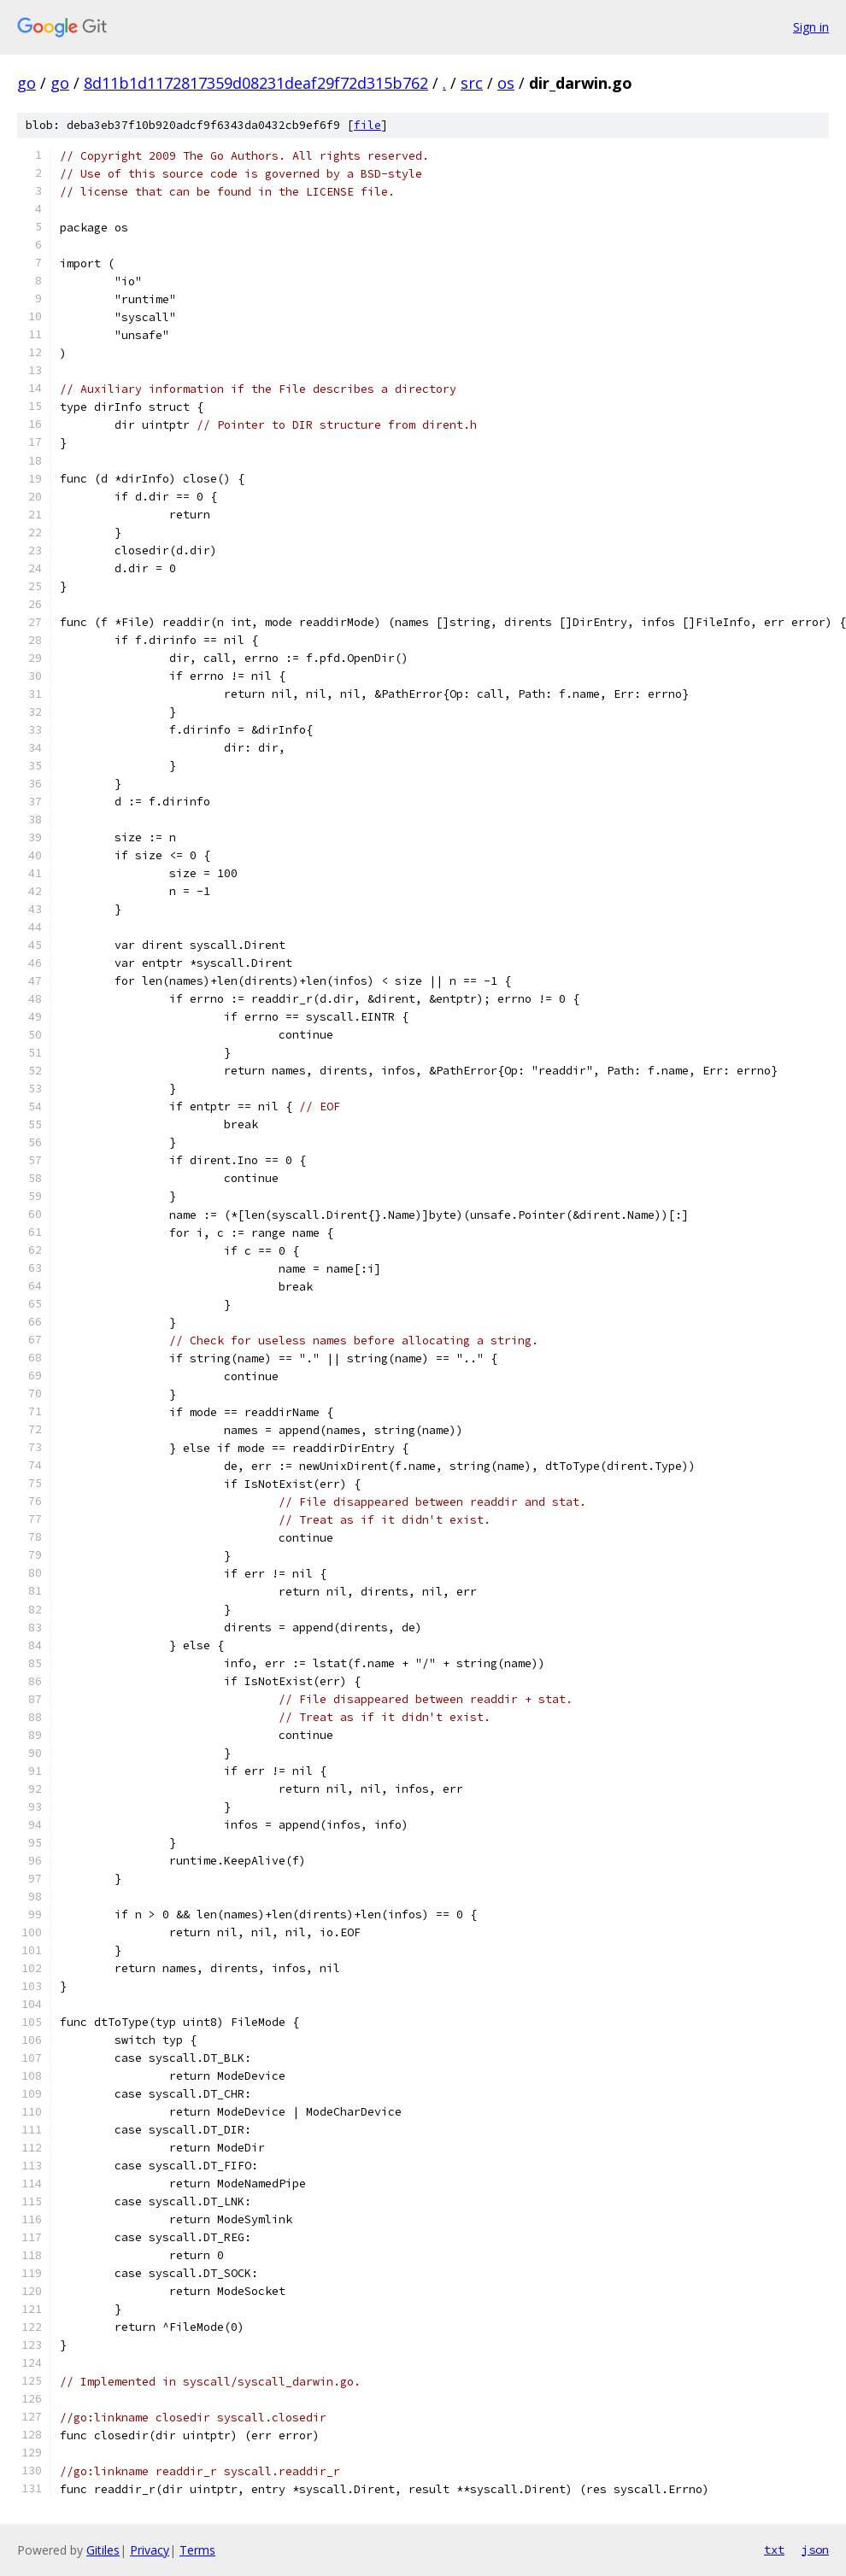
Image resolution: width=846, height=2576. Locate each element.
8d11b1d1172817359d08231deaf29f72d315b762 (256, 83)
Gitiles (103, 2550)
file (367, 125)
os (505, 83)
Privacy (149, 2550)
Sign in (811, 27)
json (815, 2549)
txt (774, 2549)
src (472, 83)
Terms (197, 2550)
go (26, 83)
